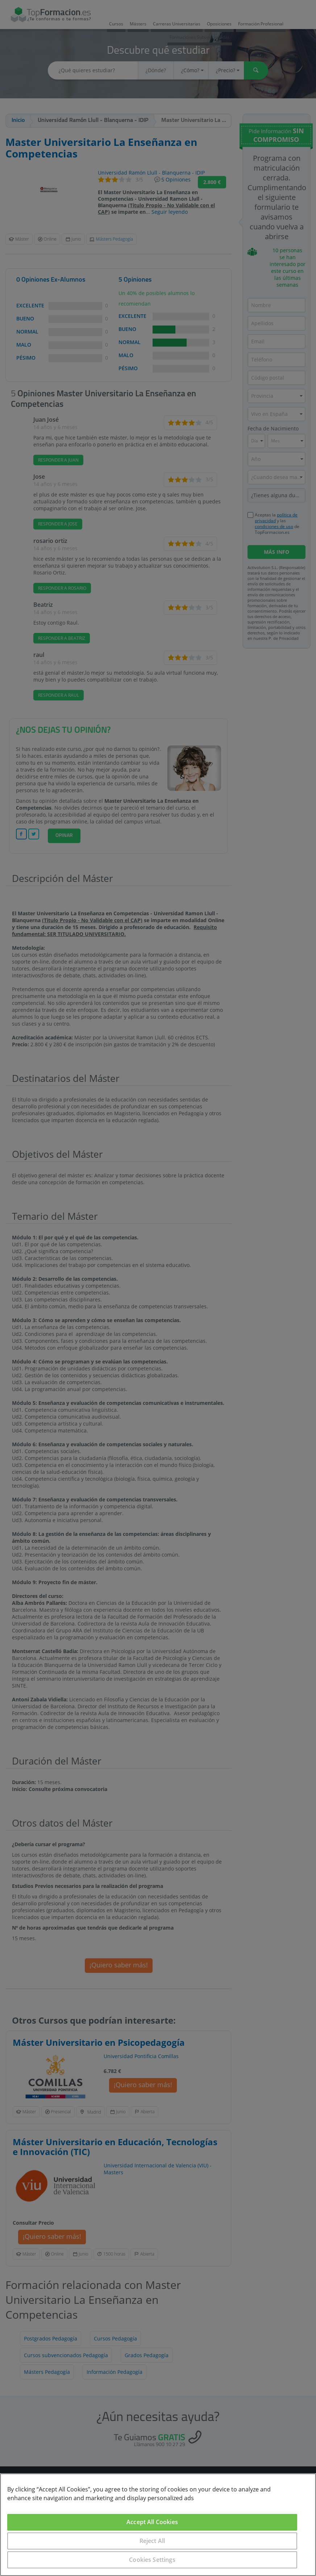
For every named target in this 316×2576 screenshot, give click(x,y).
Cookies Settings (152, 2560)
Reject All (152, 2541)
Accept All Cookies (152, 2522)
